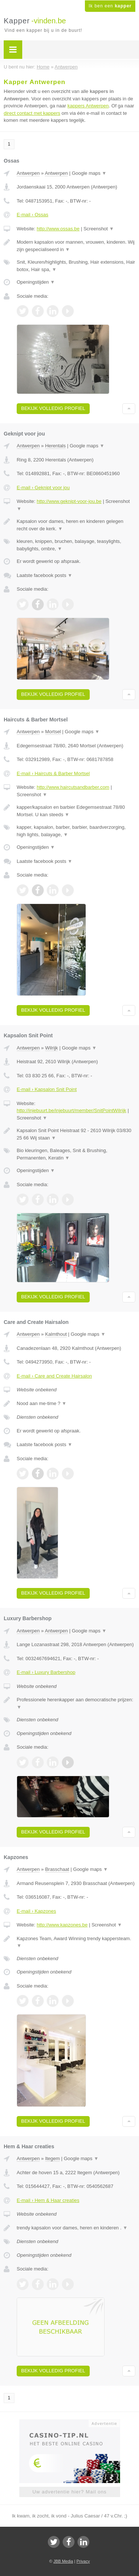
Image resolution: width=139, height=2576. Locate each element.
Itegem (52, 2158)
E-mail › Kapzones (36, 1911)
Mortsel (53, 731)
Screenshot (98, 228)
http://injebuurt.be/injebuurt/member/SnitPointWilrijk (71, 1110)
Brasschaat (57, 1869)
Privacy (83, 2561)
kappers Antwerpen (88, 106)
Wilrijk (51, 1048)
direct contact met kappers (32, 113)
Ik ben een (110, 6)
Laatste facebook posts (44, 575)
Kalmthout (56, 1334)
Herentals (55, 445)
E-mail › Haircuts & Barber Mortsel (53, 773)
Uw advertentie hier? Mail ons (69, 2492)
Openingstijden (36, 282)
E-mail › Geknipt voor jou (43, 487)
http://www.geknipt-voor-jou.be (69, 501)
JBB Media (63, 2561)
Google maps (89, 173)
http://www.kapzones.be (62, 1925)
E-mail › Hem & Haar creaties (48, 2200)
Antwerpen (28, 173)
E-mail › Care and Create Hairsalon (54, 1376)
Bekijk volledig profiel (53, 408)
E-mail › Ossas (32, 214)
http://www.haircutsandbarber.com (73, 787)
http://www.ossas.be (58, 228)
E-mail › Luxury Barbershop (46, 1672)
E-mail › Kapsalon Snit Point (47, 1089)
